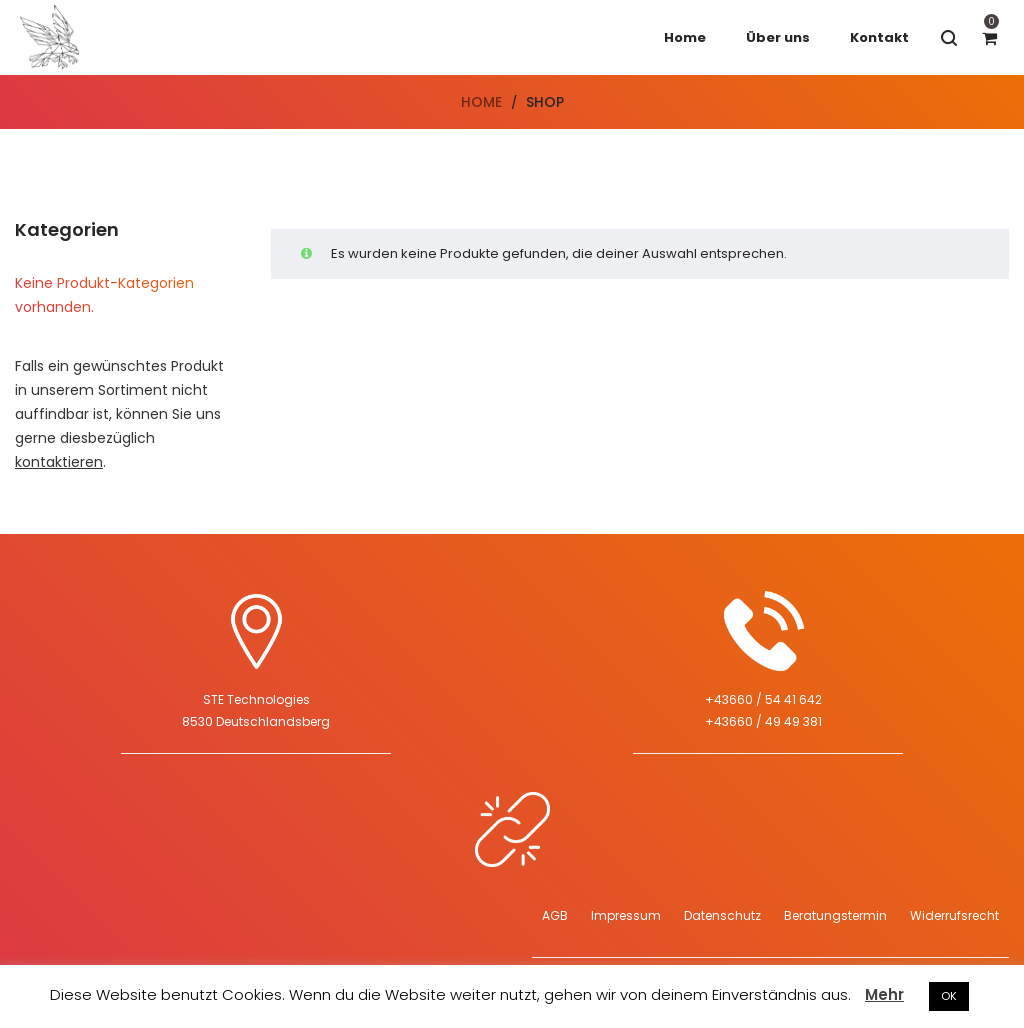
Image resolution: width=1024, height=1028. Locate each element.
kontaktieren (59, 462)
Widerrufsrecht (954, 915)
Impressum (626, 915)
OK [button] (949, 996)
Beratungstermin (835, 915)
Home (481, 102)
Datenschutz (722, 915)
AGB (555, 915)
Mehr (884, 994)
